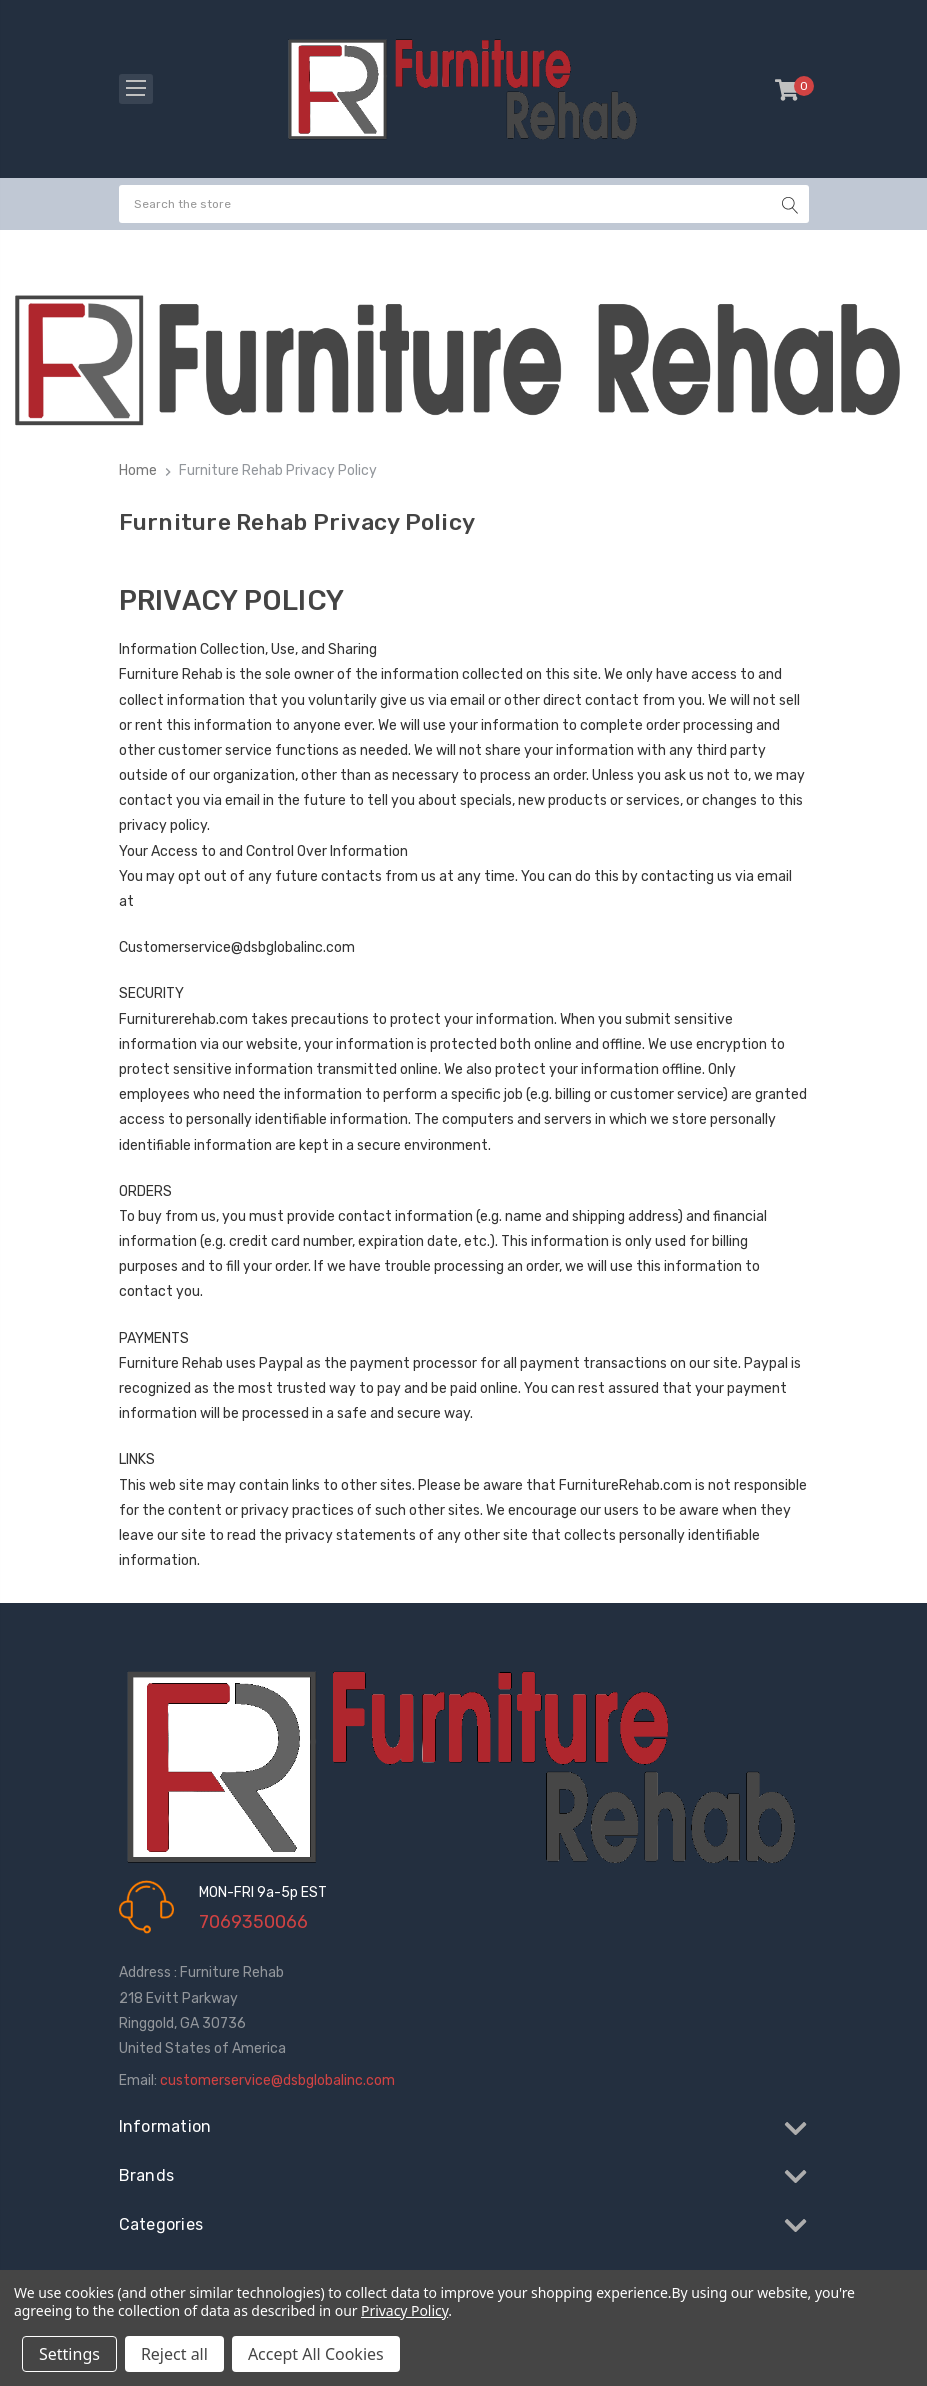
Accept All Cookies (316, 2354)
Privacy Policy (404, 2310)
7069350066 (253, 1922)
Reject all (174, 2354)
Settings (69, 2354)
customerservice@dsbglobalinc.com (277, 2080)
